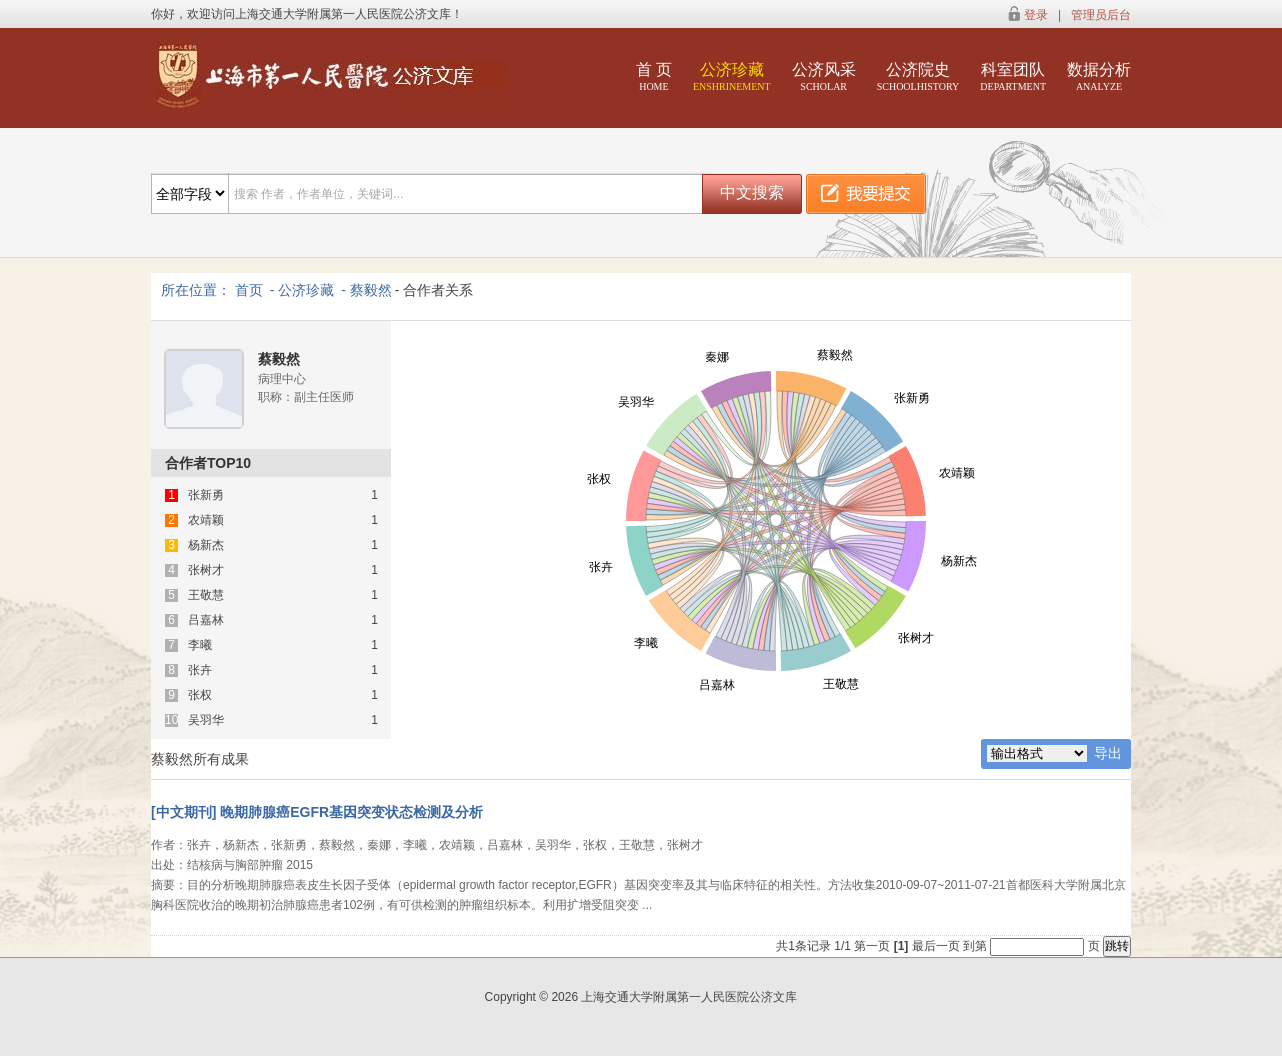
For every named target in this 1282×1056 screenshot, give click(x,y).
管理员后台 (1101, 15)
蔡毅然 (371, 290)
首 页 (654, 76)
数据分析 (1099, 76)
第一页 (872, 946)
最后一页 (936, 946)
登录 (1036, 15)
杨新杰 (206, 545)
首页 (249, 290)
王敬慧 (206, 595)
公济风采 (824, 76)
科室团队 (1013, 76)
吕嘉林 (206, 620)
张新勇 (206, 495)
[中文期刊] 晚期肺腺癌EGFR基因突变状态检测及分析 (317, 812)
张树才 (206, 570)
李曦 (200, 645)
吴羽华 (206, 720)
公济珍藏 (732, 76)
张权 (200, 695)
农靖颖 (206, 520)
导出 (1108, 753)
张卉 (200, 670)
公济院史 (918, 76)
